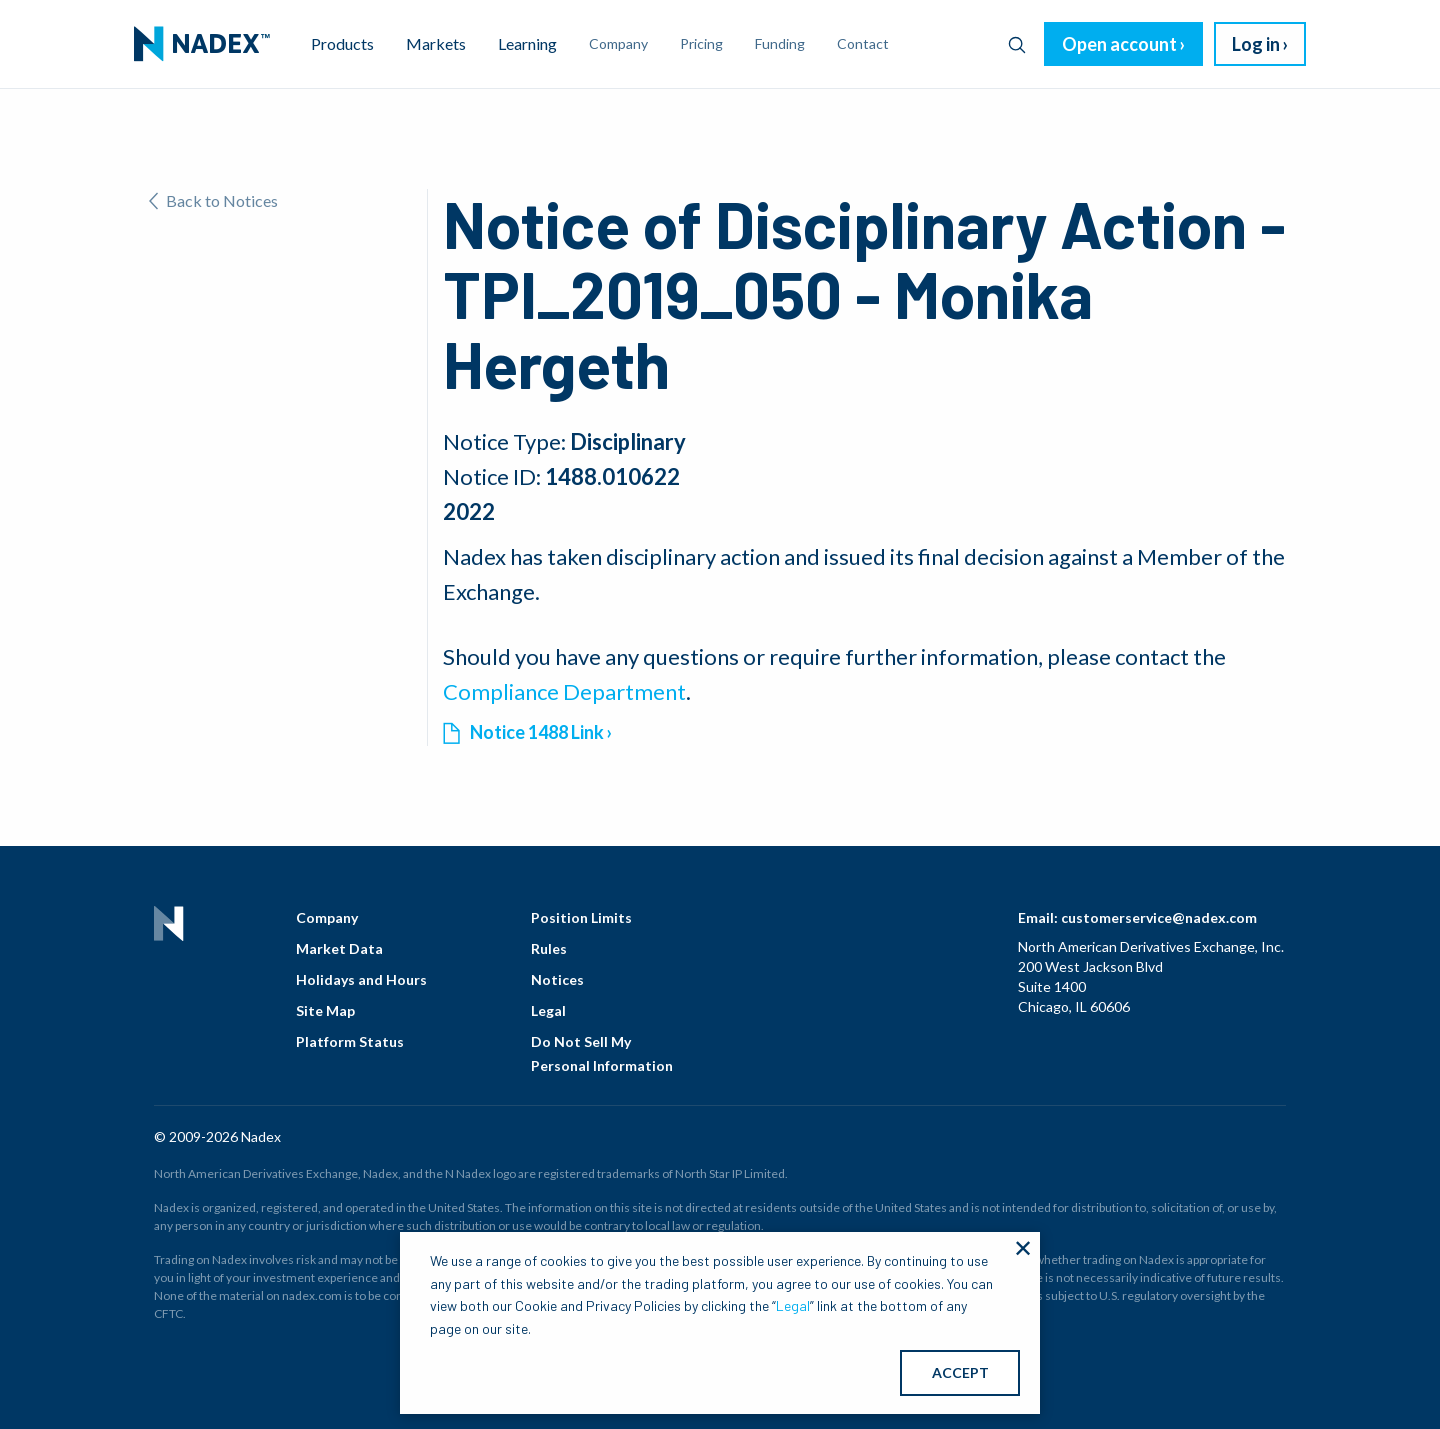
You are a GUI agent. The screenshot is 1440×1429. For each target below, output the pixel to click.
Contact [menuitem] (863, 43)
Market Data (339, 948)
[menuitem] (202, 44)
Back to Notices (213, 200)
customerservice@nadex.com (1159, 917)
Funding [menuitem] (780, 43)
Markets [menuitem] (436, 43)
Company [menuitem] (618, 43)
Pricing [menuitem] (701, 43)
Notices (557, 979)
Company (327, 917)
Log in (1256, 44)
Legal (548, 1010)
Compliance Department (564, 691)
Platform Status (350, 1041)
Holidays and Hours (361, 979)
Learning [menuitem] (527, 43)
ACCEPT (960, 1372)
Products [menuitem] (342, 43)
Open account (1119, 44)
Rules (549, 948)
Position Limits (581, 917)
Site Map (325, 1010)
